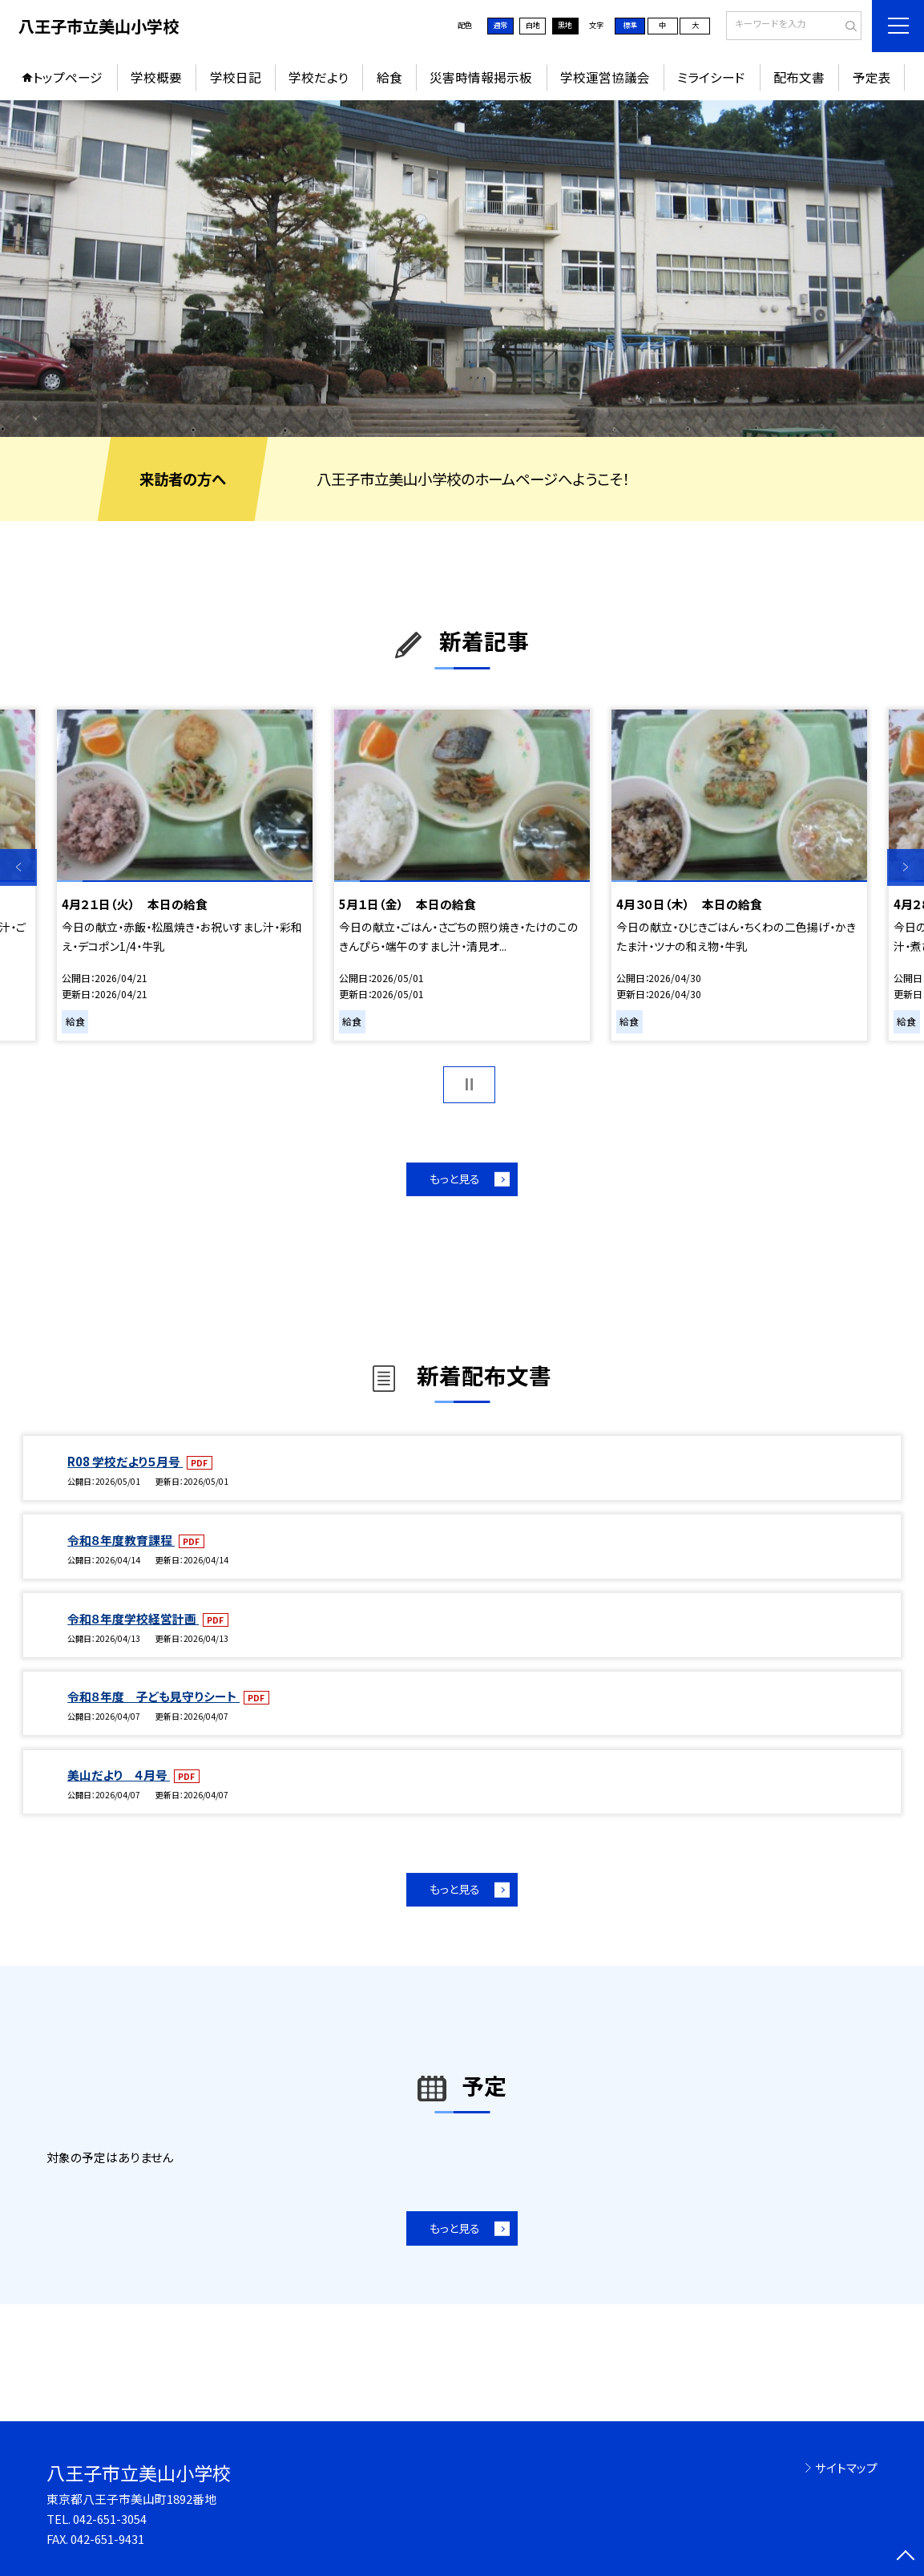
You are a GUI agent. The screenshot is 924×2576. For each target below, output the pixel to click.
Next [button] (905, 867)
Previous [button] (18, 867)
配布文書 (799, 77)
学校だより (318, 77)
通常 (500, 24)
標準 (630, 24)
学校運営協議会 (605, 77)
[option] (462, 268)
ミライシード (711, 77)
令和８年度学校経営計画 (133, 1618)
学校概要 (156, 77)
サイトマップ (846, 2467)
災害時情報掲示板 (481, 77)
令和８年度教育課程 (121, 1539)
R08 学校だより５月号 (125, 1461)
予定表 (872, 77)
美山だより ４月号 (118, 1774)
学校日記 (235, 77)
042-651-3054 (110, 2518)
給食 (389, 77)
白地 (533, 24)
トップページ (68, 77)
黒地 (565, 24)
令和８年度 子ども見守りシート (153, 1696)
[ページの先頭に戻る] (905, 2557)
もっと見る (455, 1179)
